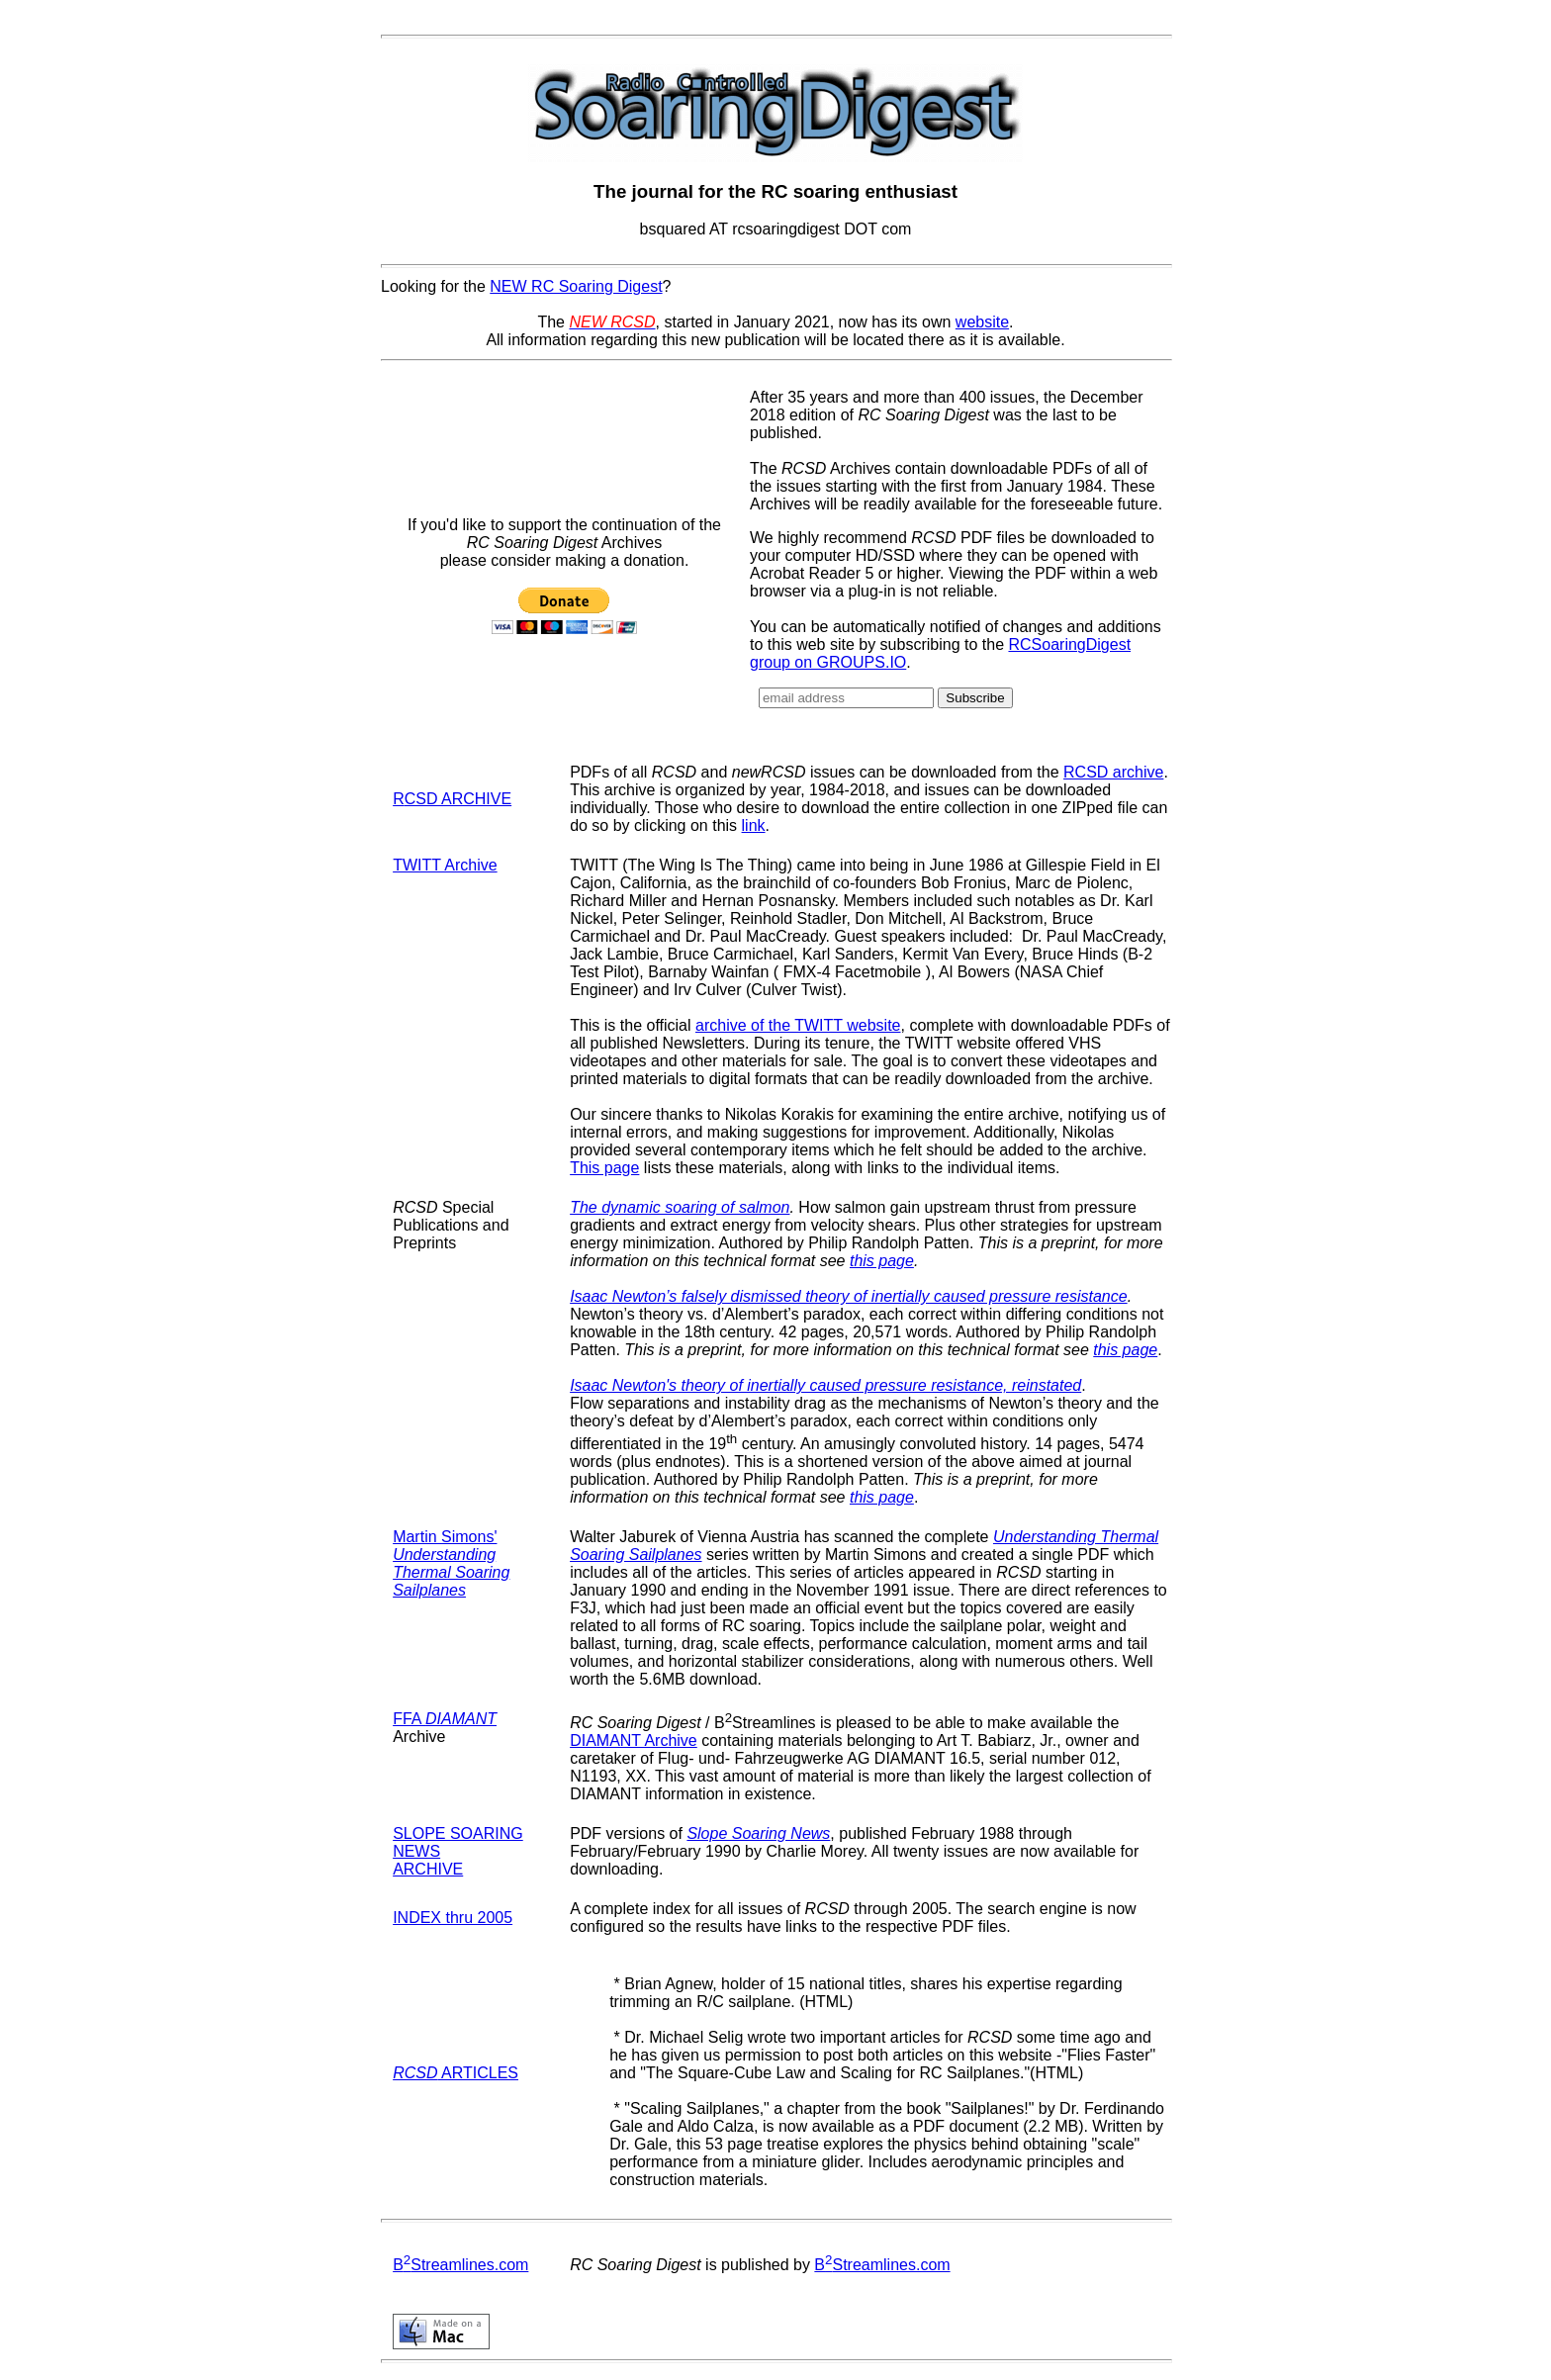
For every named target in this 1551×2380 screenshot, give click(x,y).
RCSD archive (1113, 772)
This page (604, 1167)
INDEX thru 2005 (452, 1917)
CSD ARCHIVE (458, 798)
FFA (445, 1718)
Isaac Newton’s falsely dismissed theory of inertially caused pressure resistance (849, 1296)
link (754, 825)
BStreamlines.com (460, 2264)
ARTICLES (455, 2072)
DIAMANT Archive (633, 1740)
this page (882, 1260)
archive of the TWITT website (797, 1025)
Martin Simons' (451, 1563)
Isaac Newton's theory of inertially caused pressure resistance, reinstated (825, 1385)
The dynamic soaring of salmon (679, 1207)
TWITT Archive (445, 865)
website (982, 322)
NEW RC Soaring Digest (576, 286)
